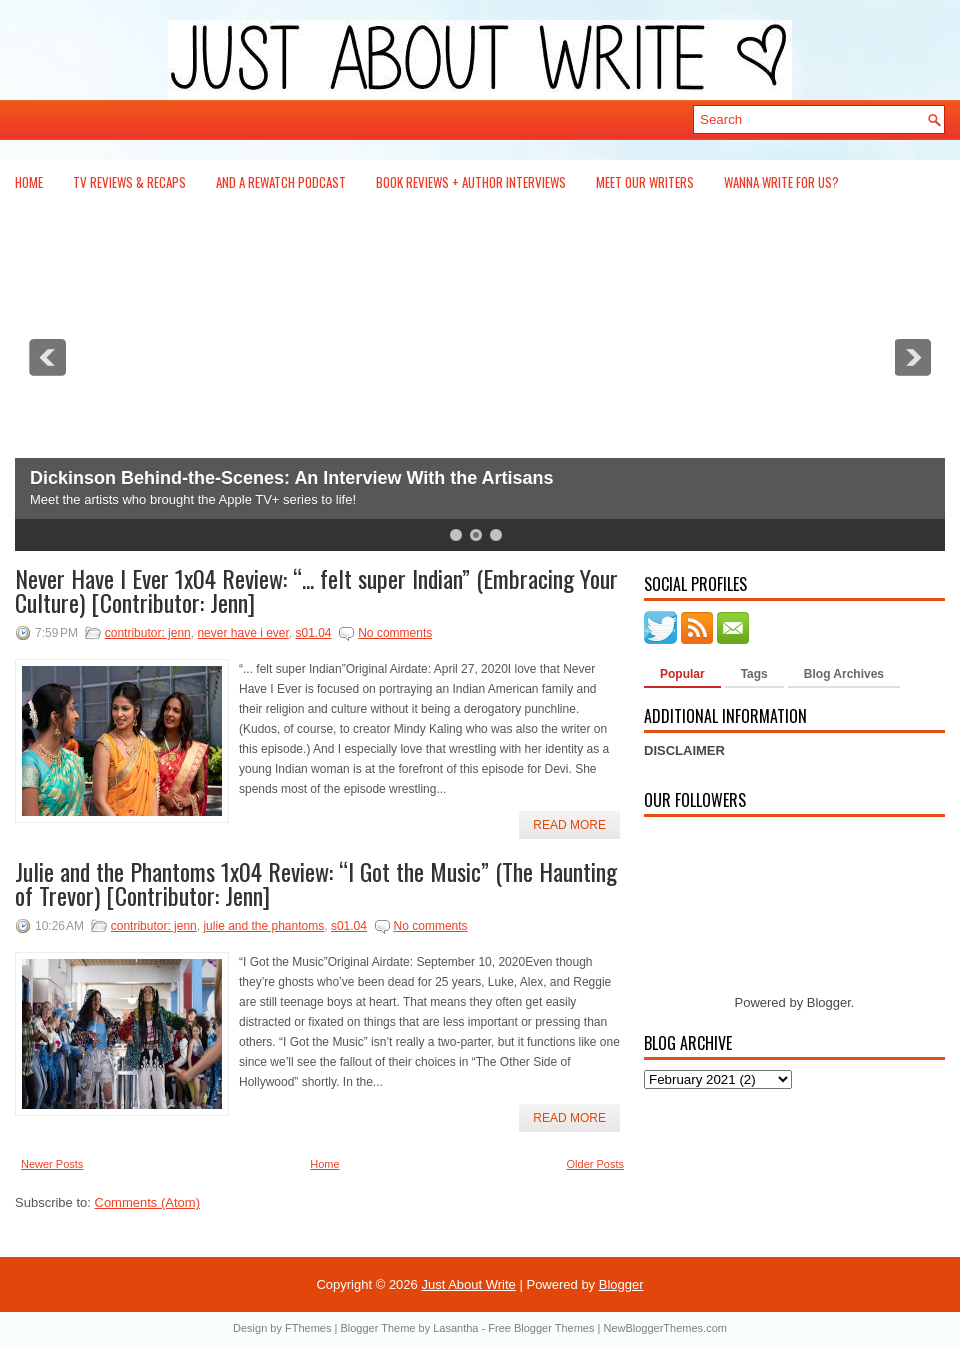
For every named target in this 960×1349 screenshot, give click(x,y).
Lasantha (455, 1328)
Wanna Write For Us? (781, 182)
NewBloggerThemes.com (665, 1328)
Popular (682, 674)
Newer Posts (52, 1164)
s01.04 (314, 633)
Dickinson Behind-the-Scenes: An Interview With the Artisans (292, 478)
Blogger (829, 1002)
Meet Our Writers (645, 182)
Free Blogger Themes (541, 1328)
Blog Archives (844, 674)
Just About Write (468, 1284)
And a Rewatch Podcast (281, 182)
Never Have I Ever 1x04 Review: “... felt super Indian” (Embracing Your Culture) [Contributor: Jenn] (316, 590)
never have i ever (242, 633)
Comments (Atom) (147, 1202)
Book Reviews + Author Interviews (471, 182)
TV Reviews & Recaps (129, 182)
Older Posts (595, 1164)
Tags (754, 674)
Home (29, 182)
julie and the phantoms (263, 926)
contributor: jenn (148, 633)
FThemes (308, 1328)
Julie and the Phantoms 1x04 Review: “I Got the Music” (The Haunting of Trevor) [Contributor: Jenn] (316, 883)
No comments (395, 633)
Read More (569, 825)
